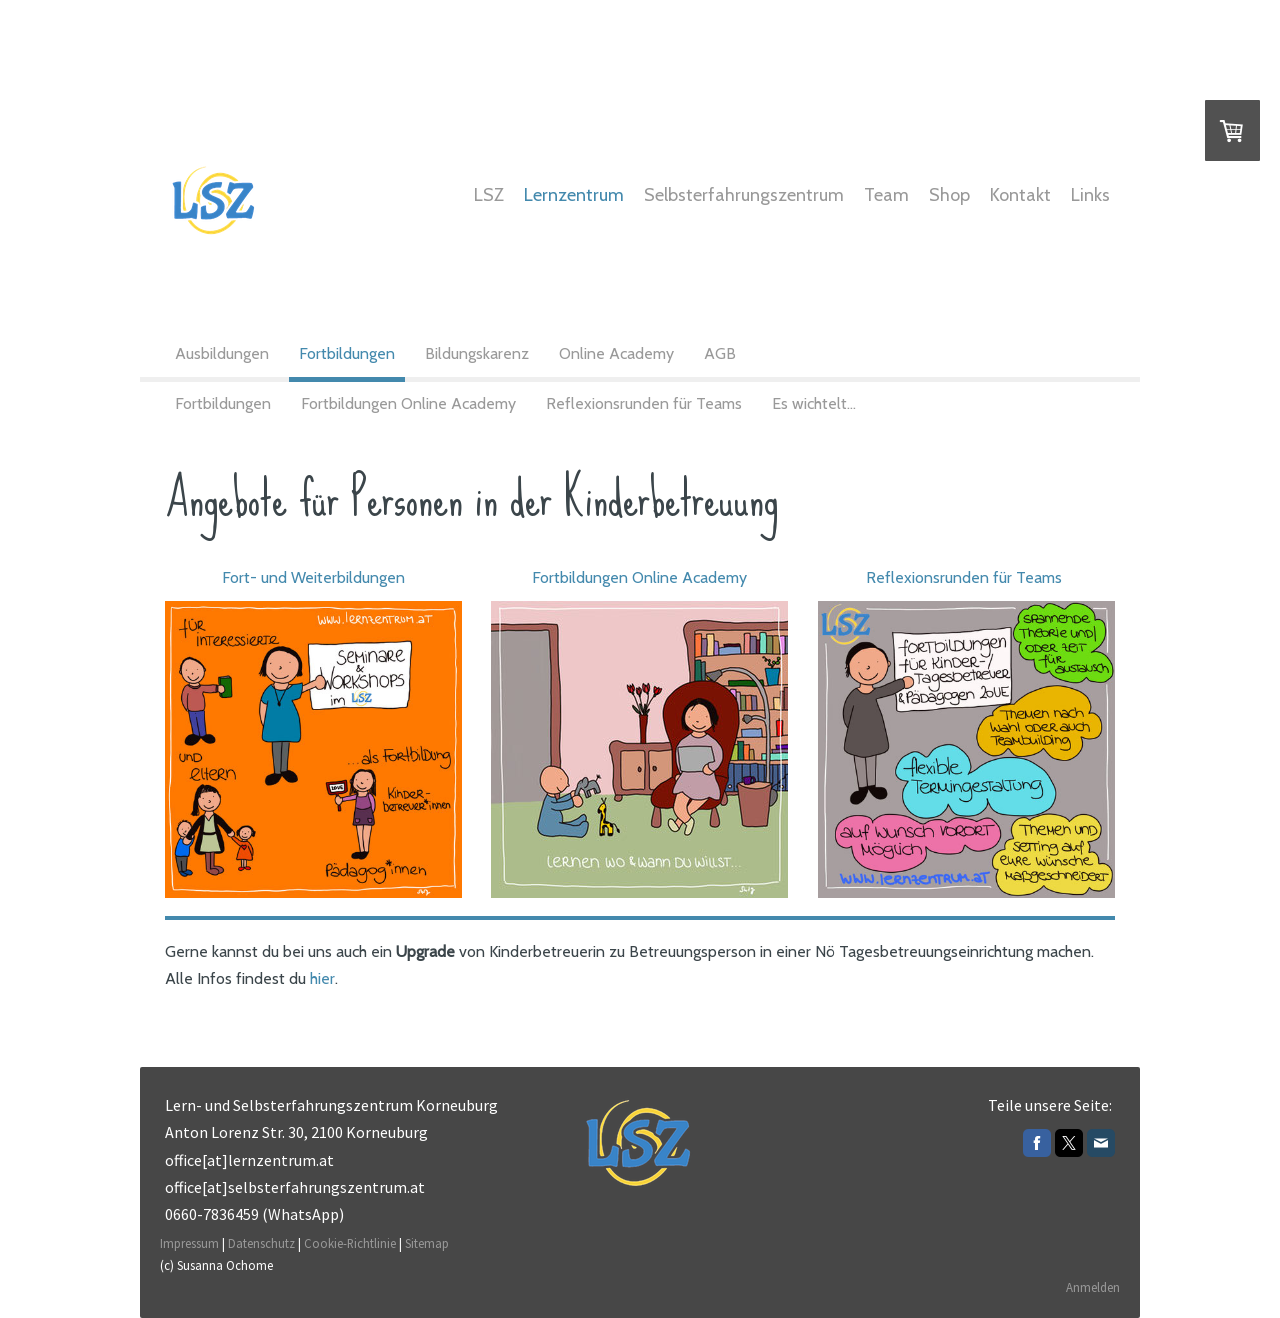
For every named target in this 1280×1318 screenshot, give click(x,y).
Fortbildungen (347, 353)
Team (886, 195)
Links (1090, 195)
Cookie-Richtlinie (350, 1243)
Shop (949, 195)
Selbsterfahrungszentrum (744, 195)
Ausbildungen (222, 353)
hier (322, 978)
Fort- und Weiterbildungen (313, 577)
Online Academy (616, 353)
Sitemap (427, 1243)
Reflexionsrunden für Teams (644, 403)
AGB (720, 353)
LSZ (489, 195)
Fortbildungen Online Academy (408, 403)
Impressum (189, 1243)
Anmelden (1093, 1287)
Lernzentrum (574, 195)
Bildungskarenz (477, 353)
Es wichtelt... (814, 403)
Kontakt (1020, 195)
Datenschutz (261, 1243)
